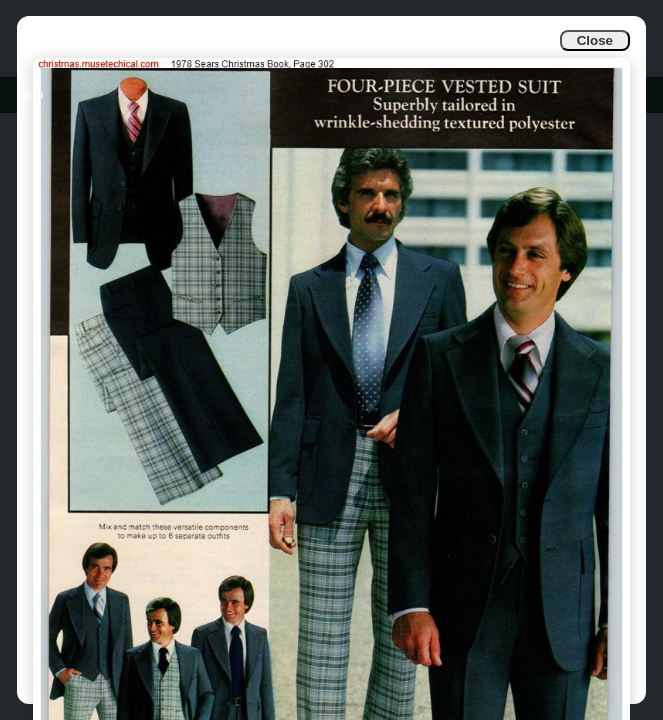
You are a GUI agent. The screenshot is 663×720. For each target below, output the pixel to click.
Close (595, 40)
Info (31, 94)
